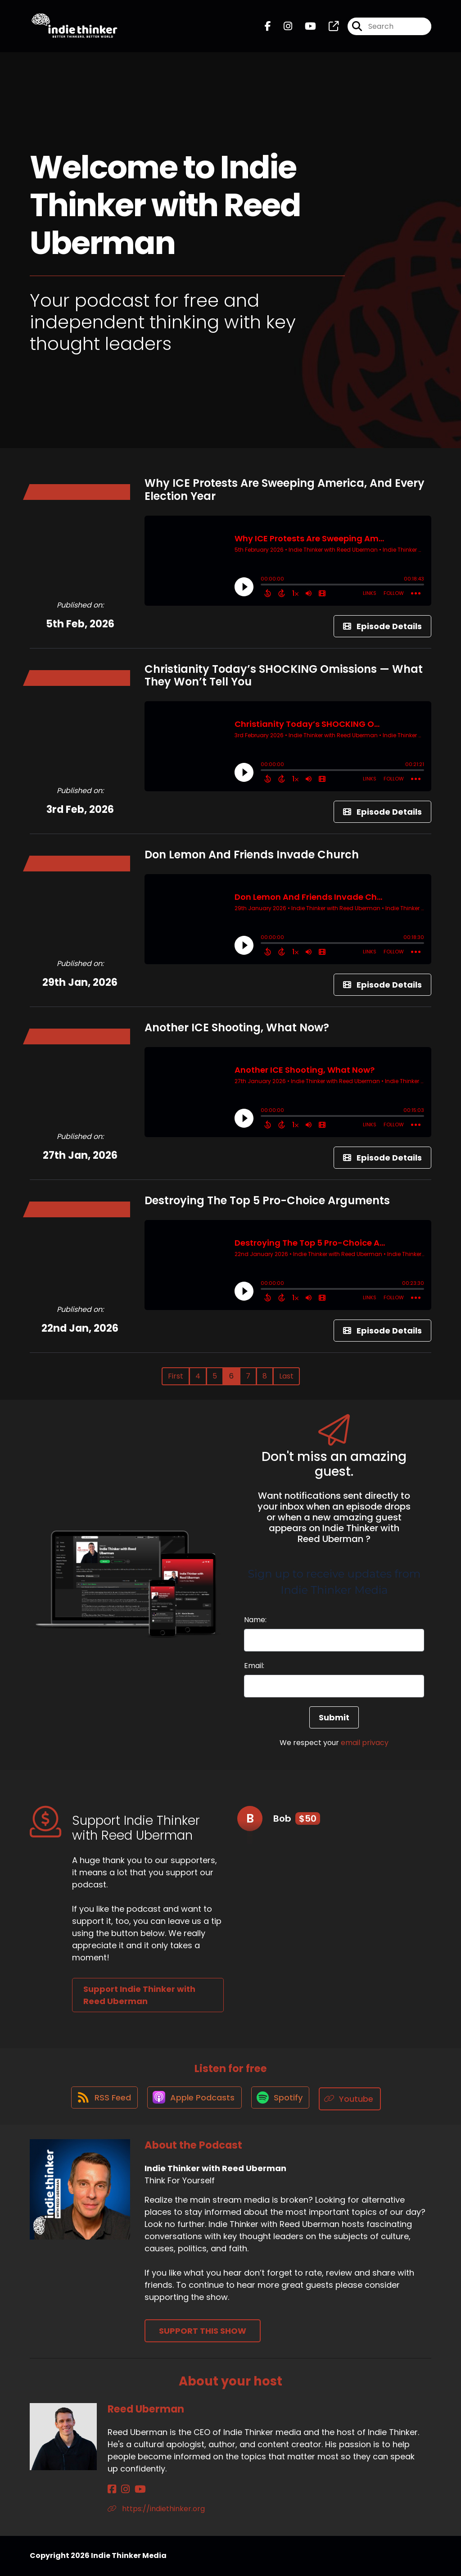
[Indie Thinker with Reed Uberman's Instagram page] (282, 28)
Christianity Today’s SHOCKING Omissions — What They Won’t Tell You (284, 675)
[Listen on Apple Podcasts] (193, 2099)
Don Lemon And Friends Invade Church (252, 854)
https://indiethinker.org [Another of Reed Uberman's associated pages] (156, 2509)
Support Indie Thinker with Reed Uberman (139, 1995)
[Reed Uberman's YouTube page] (134, 2490)
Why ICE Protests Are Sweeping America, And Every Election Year (285, 489)
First (175, 1376)
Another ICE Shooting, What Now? (237, 1027)
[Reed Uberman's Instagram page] (122, 2490)
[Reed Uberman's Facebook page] (112, 2490)
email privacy (365, 1742)
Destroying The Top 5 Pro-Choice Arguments (267, 1200)
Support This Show (202, 2331)
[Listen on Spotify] (282, 2098)
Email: (254, 1665)
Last (286, 1376)
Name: (255, 1620)
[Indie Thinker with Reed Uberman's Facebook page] (268, 28)
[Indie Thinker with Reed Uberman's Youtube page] (305, 28)
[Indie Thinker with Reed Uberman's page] (328, 28)
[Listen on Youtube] (353, 2098)
